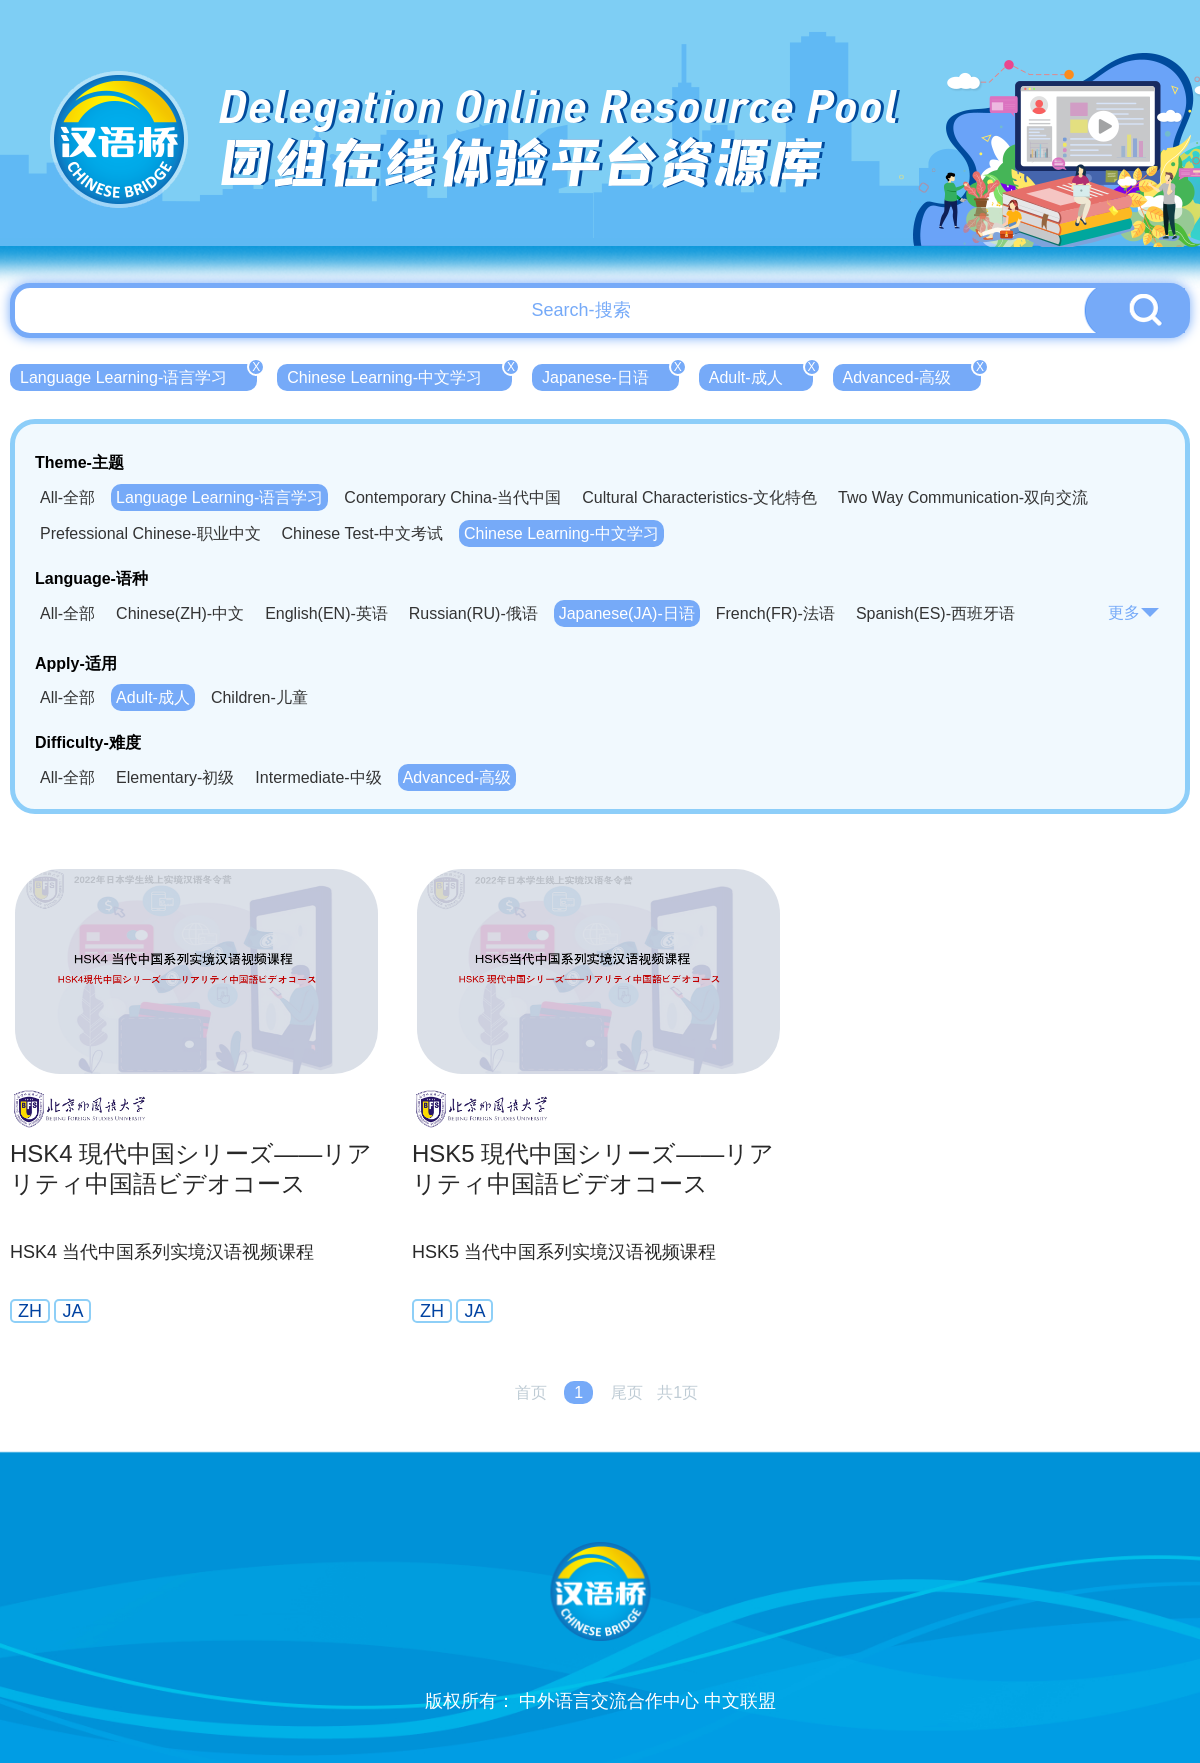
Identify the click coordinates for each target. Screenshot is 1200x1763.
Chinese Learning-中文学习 (399, 375)
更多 (1134, 612)
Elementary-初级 (175, 777)
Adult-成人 (761, 375)
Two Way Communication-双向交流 (963, 497)
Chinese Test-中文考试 (363, 533)
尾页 (627, 1392)
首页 (531, 1392)
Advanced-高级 (912, 375)
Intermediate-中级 (318, 777)
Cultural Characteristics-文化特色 (699, 497)
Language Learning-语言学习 (138, 375)
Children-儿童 (259, 697)
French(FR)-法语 (775, 613)
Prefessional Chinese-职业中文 (150, 533)
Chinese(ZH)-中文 (180, 613)
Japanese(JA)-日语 (627, 613)
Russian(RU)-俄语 (473, 613)
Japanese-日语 (610, 375)
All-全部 (67, 497)
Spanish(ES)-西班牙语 (935, 613)
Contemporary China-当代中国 (452, 497)
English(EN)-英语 (326, 613)
